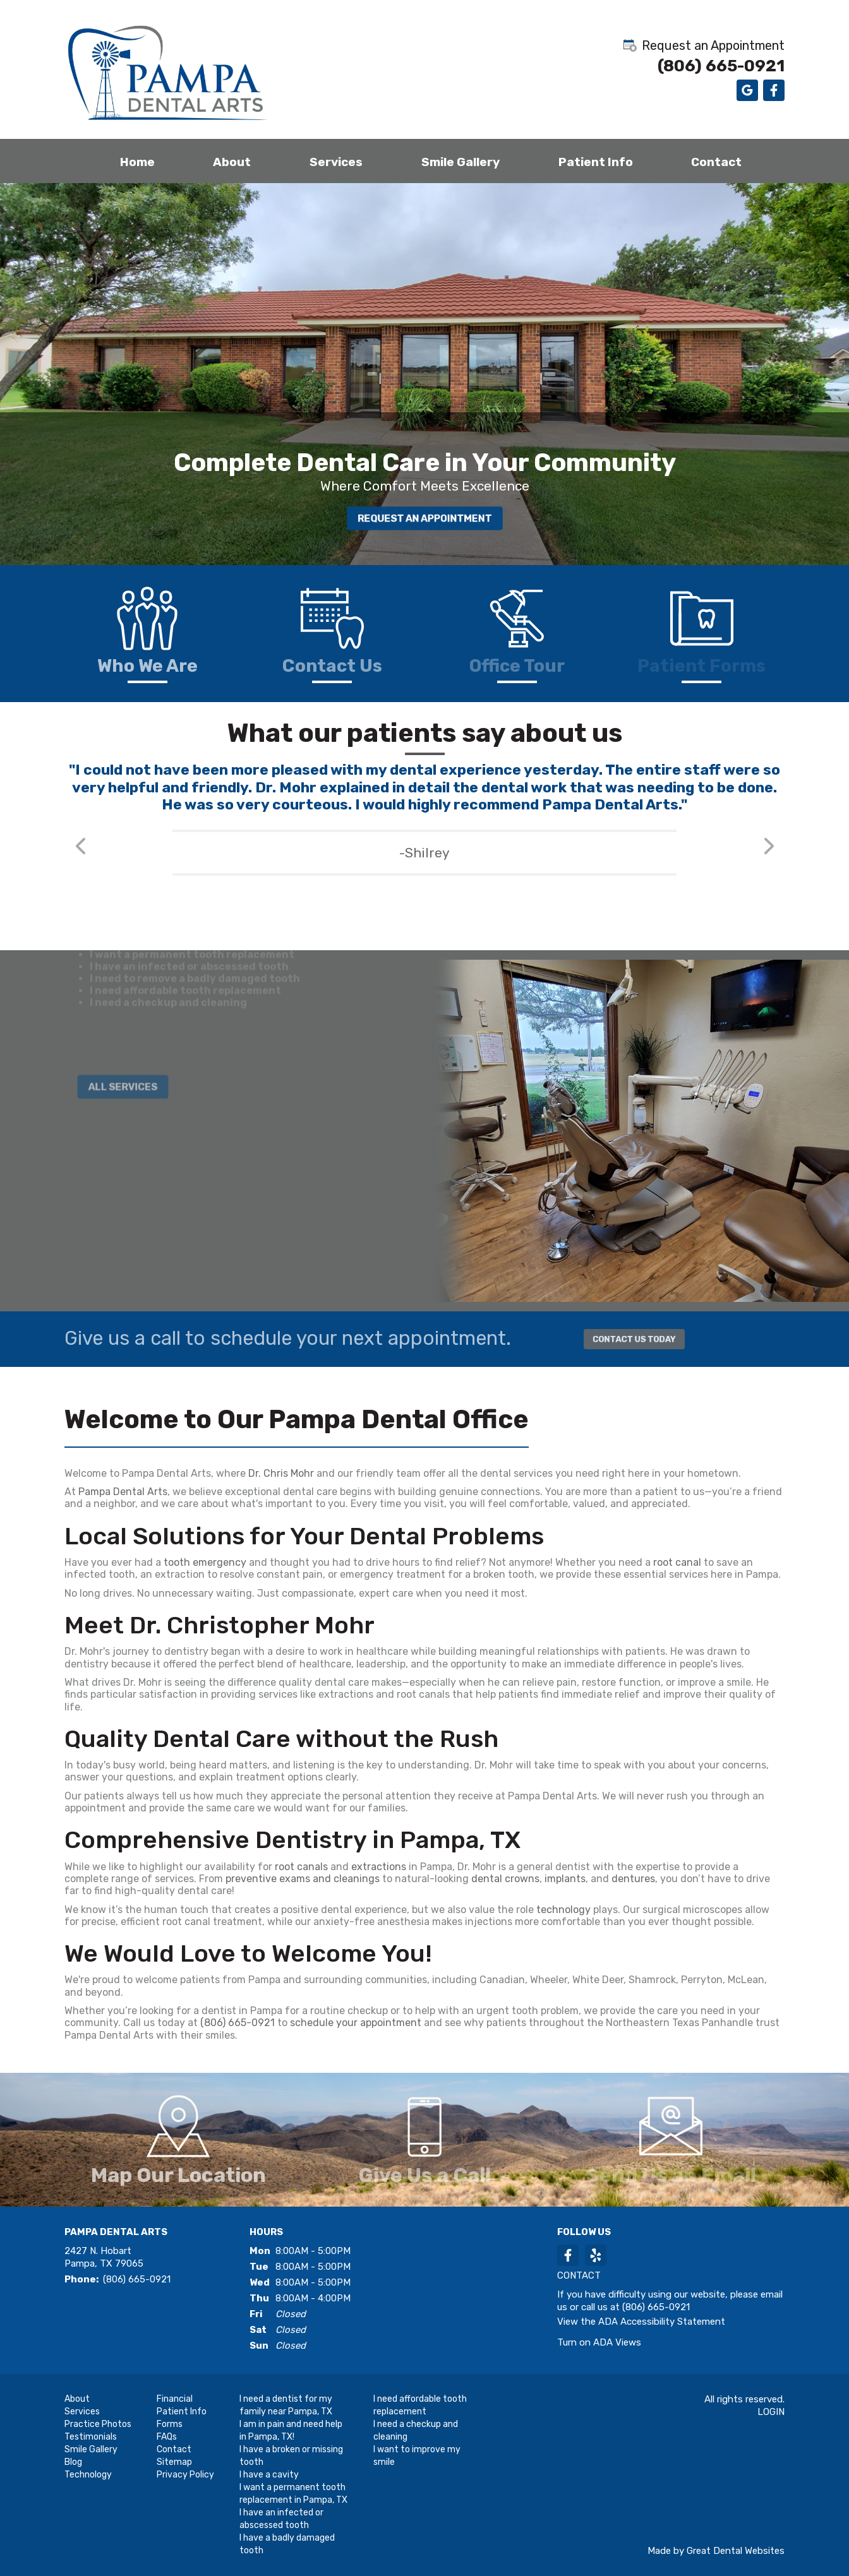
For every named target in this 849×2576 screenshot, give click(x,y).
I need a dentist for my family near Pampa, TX (285, 2405)
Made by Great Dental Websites (716, 2550)
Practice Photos (97, 2424)
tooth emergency (205, 1562)
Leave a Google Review (747, 90)
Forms (170, 2424)
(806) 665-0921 (721, 66)
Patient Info (182, 2411)
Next (768, 863)
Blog (73, 2462)
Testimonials (90, 2436)
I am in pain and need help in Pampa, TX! (290, 2430)
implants (565, 1879)
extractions (380, 1867)
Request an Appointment (703, 45)
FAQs (167, 2436)
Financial (175, 2399)
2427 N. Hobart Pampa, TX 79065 (103, 2257)
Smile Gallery (460, 162)
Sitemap (174, 2462)
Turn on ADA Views (599, 2342)
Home (137, 162)
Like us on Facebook (774, 90)
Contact (716, 162)
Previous (80, 863)
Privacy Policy (185, 2474)
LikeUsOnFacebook (568, 2255)
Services (336, 162)
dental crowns (505, 1879)
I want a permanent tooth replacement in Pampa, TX (293, 2493)
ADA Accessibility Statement (661, 2321)
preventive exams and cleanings (303, 1879)
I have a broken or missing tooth (291, 2455)
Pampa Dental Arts (122, 1492)
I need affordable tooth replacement (420, 2405)
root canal (677, 1562)
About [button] (232, 162)
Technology (88, 2474)
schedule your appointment (355, 2023)
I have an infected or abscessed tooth (281, 2519)
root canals (301, 1867)
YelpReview (595, 2255)
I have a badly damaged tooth (287, 2544)
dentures (633, 1879)
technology (563, 1910)
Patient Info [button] (595, 162)
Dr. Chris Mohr (281, 1473)
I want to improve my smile (417, 2455)
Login (771, 2412)
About (77, 2399)
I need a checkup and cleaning (415, 2430)
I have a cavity (269, 2474)
